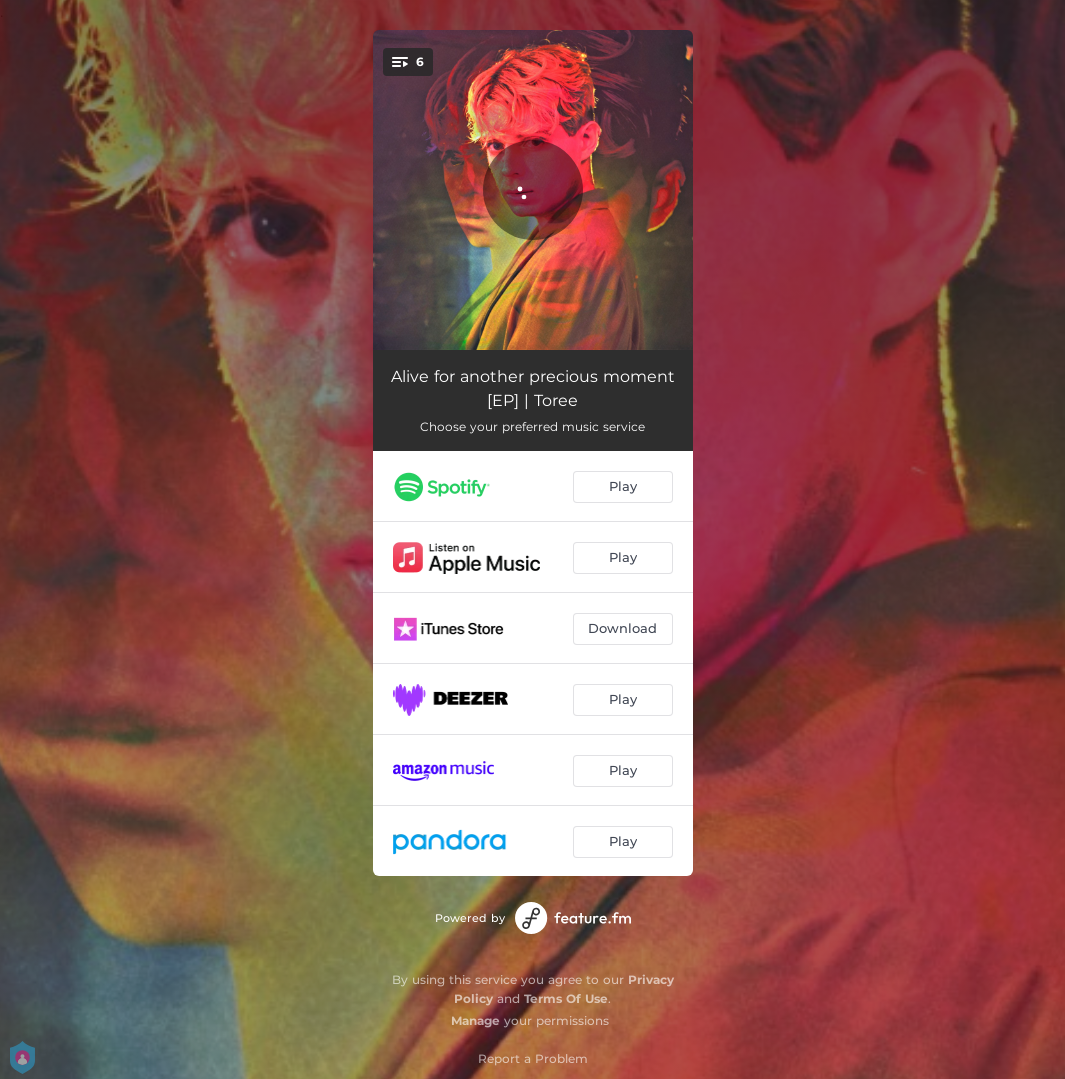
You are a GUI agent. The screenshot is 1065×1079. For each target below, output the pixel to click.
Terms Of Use (566, 998)
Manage (475, 1020)
